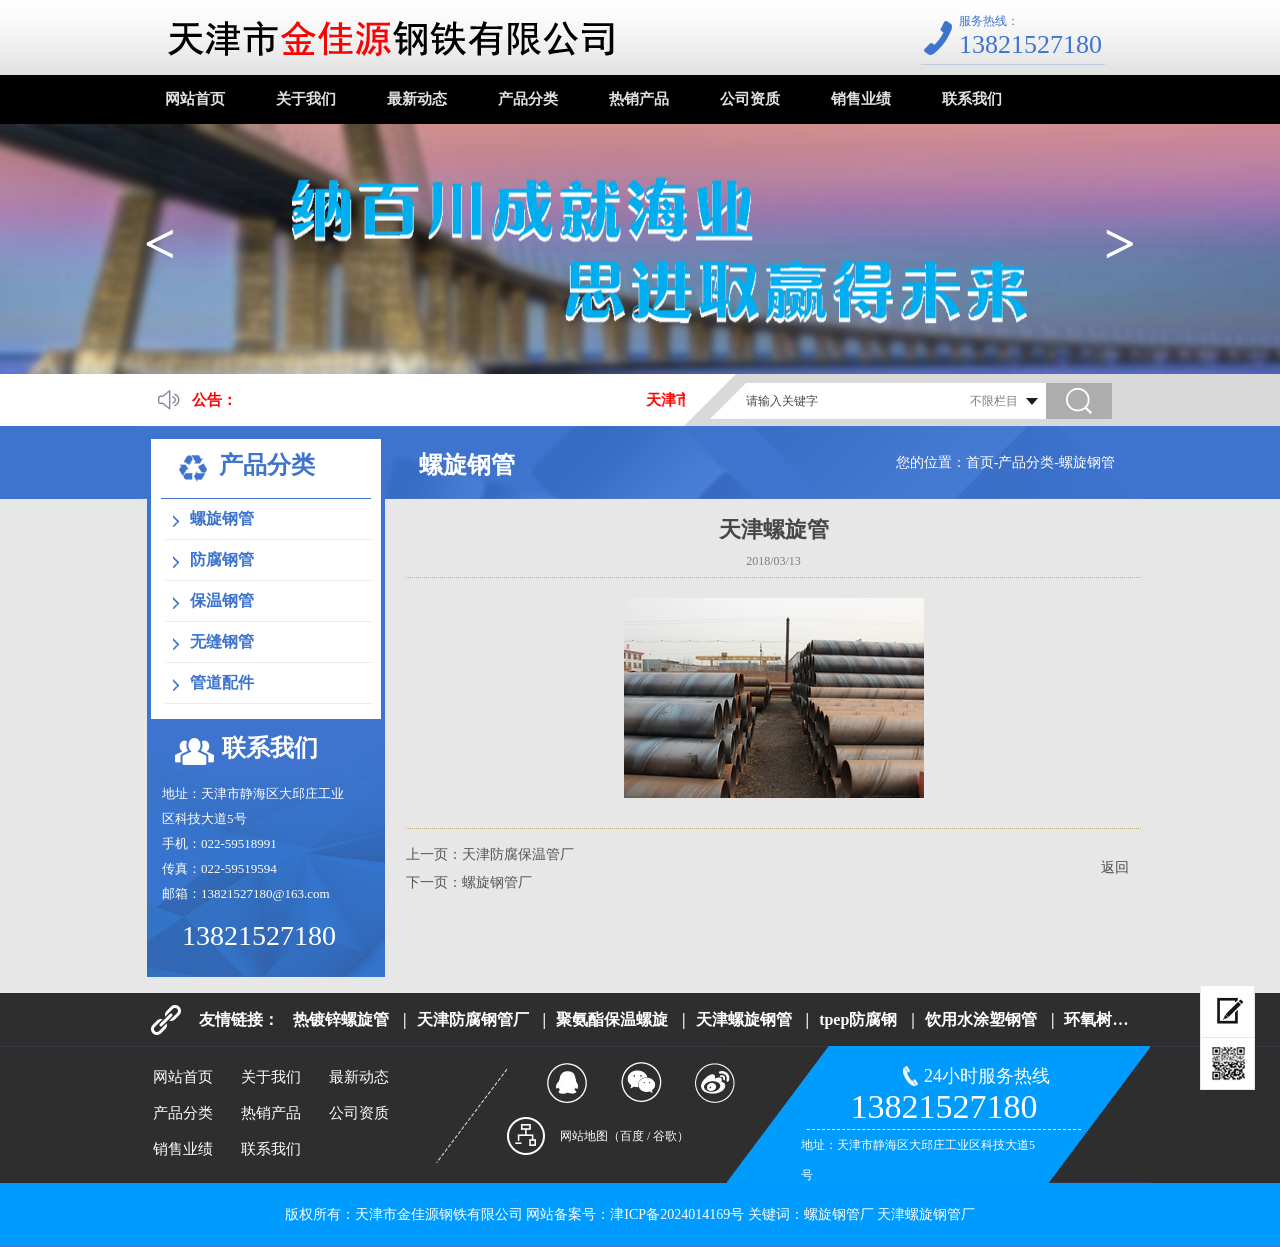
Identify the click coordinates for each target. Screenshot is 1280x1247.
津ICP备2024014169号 (677, 1214)
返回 (1115, 867)
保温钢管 (222, 600)
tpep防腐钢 (858, 1019)
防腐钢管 (222, 559)
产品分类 (528, 99)
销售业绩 (861, 99)
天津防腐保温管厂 (518, 854)
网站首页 (195, 99)
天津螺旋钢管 (744, 1019)
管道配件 (222, 682)
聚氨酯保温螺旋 (612, 1019)
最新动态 (417, 99)
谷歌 (665, 1136)
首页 (980, 462)
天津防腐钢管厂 (473, 1019)
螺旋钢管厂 (497, 882)
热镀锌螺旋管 (341, 1019)
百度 (632, 1136)
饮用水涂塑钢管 (981, 1019)
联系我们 (972, 99)
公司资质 (750, 99)
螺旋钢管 (1087, 462)
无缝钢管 (222, 641)
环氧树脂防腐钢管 (1128, 1019)
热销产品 (639, 99)
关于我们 (306, 99)
